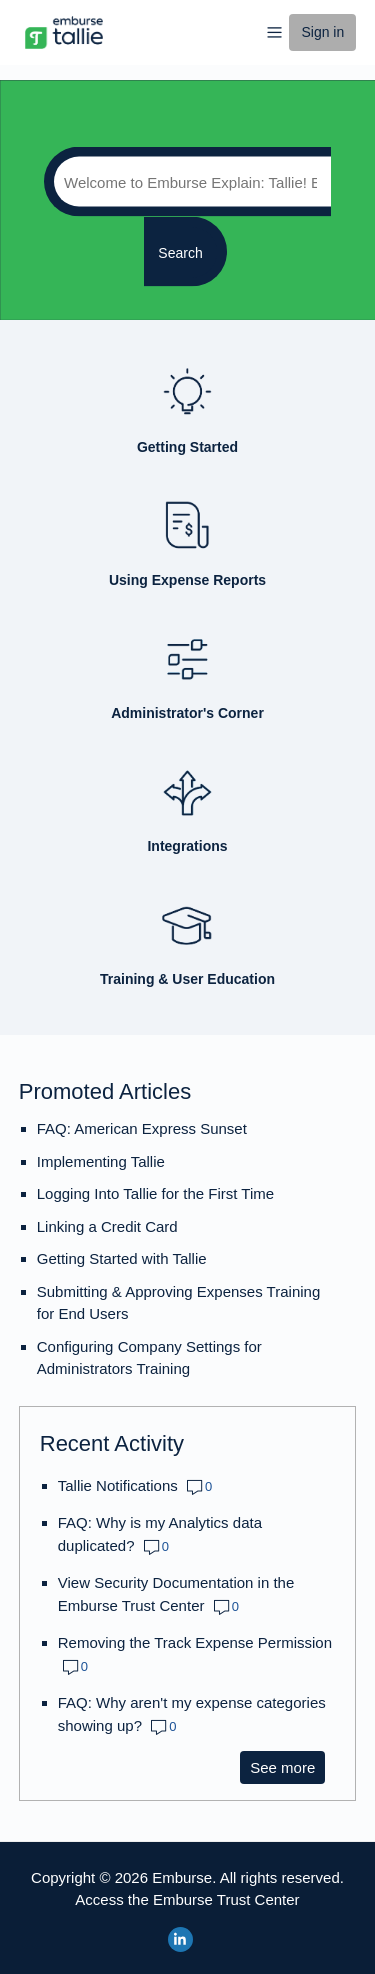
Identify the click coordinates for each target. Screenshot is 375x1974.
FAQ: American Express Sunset (142, 1128)
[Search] (187, 182)
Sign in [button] (322, 32)
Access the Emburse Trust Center (187, 1899)
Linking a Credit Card (107, 1226)
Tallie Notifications (118, 1485)
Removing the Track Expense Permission (195, 1642)
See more (287, 1766)
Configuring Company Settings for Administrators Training (149, 1358)
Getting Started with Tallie (122, 1258)
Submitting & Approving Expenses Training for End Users (179, 1303)
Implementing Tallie (101, 1161)
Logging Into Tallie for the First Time (155, 1193)
